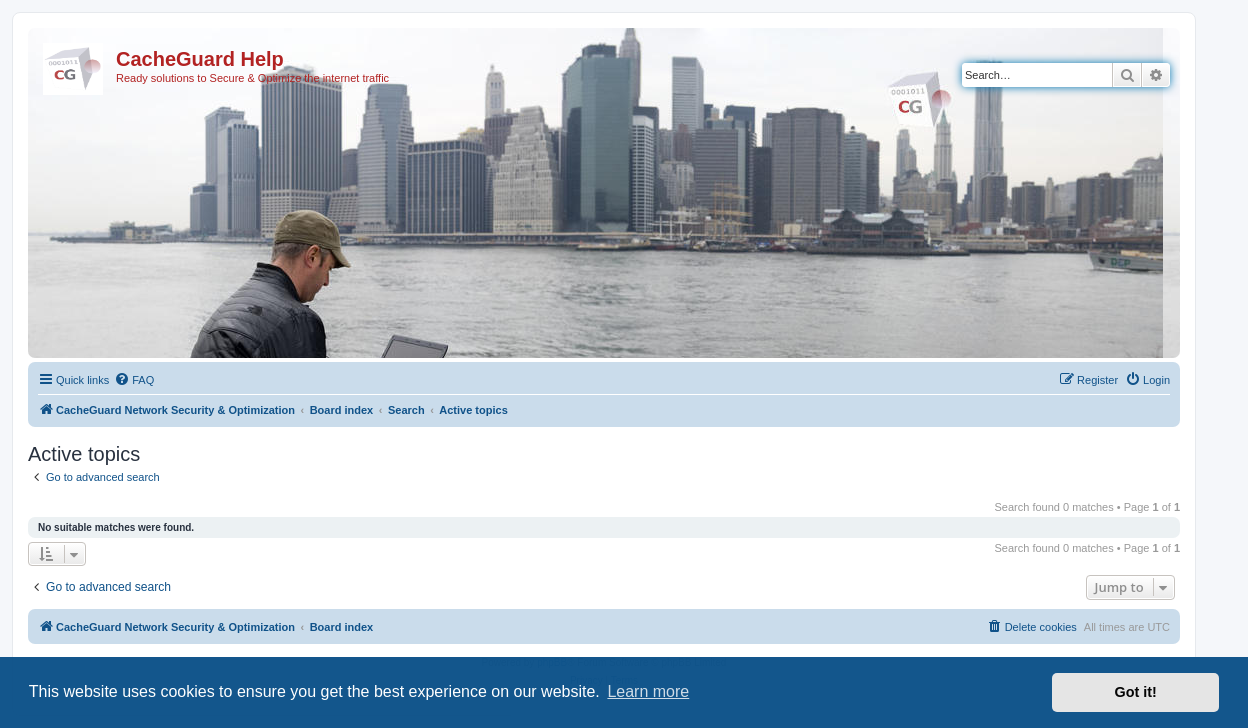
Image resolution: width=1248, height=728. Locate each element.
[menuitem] (134, 380)
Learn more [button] (648, 691)
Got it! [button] (1136, 692)
